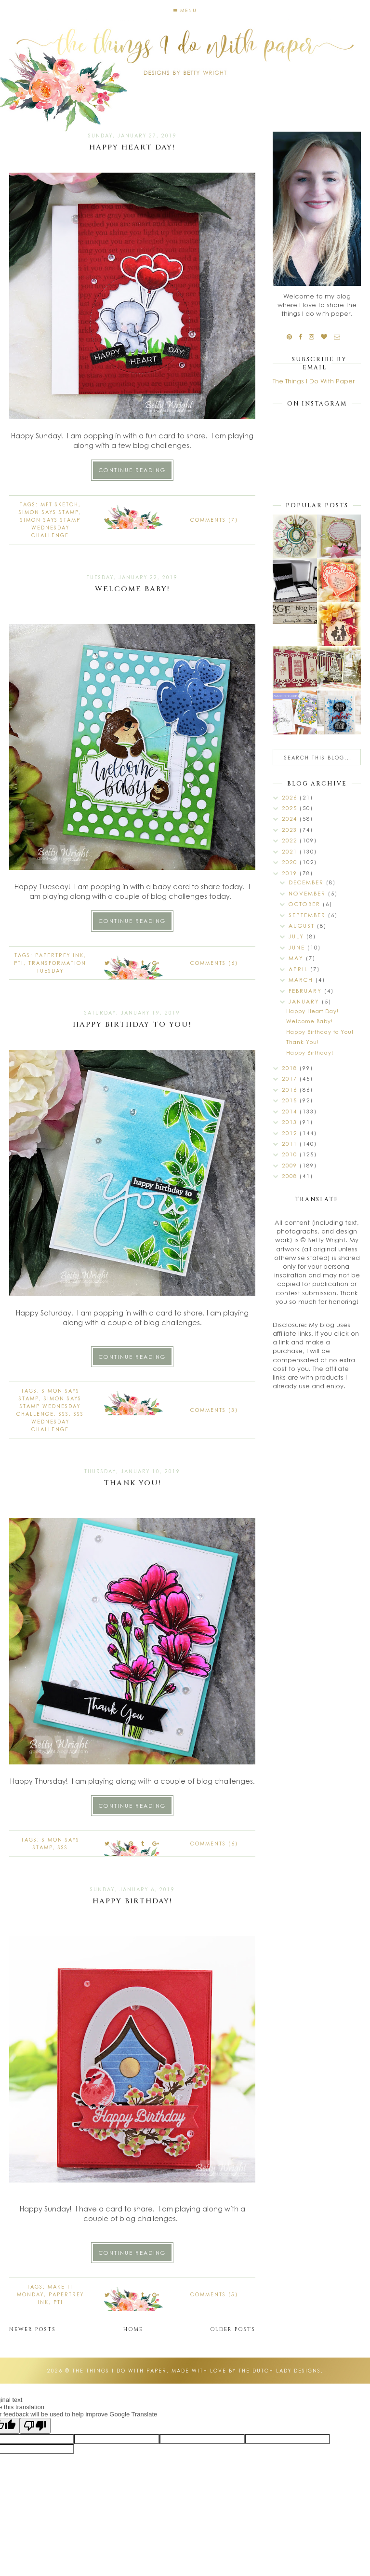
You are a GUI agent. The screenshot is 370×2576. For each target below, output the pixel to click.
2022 (291, 840)
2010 (291, 1154)
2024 (291, 818)
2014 (291, 1111)
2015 (291, 1100)
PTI (19, 963)
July (297, 936)
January (305, 1001)
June (298, 947)
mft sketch (59, 504)
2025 (291, 808)
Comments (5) (214, 2294)
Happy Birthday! (132, 1901)
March (302, 979)
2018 (291, 1067)
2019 (291, 873)
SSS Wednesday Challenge (57, 1421)
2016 (291, 1089)
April (299, 969)
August (303, 925)
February (306, 990)
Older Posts (232, 2329)
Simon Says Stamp (49, 512)
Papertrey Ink (59, 955)
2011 (291, 1143)
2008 (291, 1176)
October (306, 904)
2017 (291, 1078)
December (307, 882)
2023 (291, 829)
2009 (291, 1165)
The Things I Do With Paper (314, 380)
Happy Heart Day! (132, 147)
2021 (291, 851)
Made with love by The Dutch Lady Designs (246, 2370)
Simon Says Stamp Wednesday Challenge (50, 527)
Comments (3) (214, 1410)
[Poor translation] (35, 2426)
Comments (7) (214, 519)
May (297, 958)
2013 (291, 1121)
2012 (291, 1133)
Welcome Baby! (132, 589)
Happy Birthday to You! (132, 1024)
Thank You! (132, 1483)
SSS (64, 1413)
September (308, 915)
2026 (291, 797)
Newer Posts (32, 2329)
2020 (291, 862)
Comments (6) (214, 963)
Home (133, 2329)
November (308, 893)
